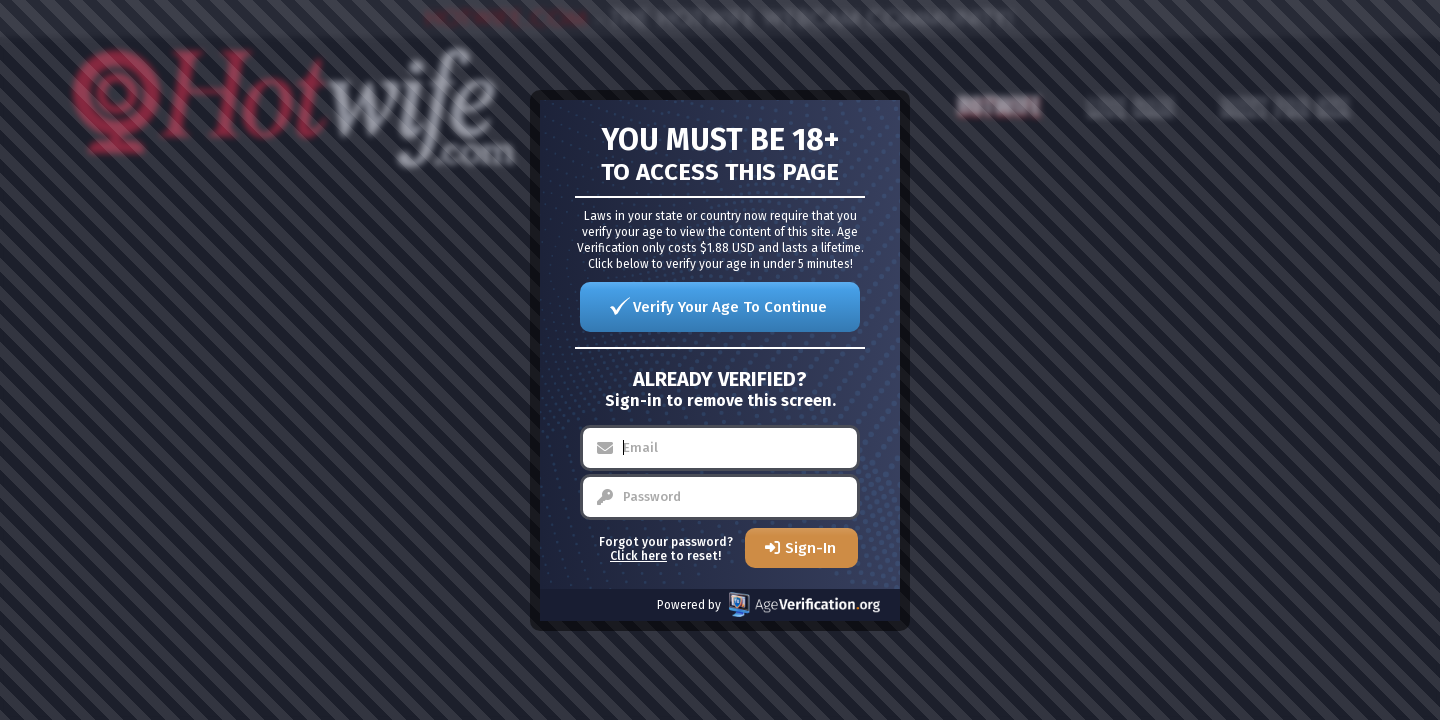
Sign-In (810, 548)
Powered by (768, 604)
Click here (638, 556)
